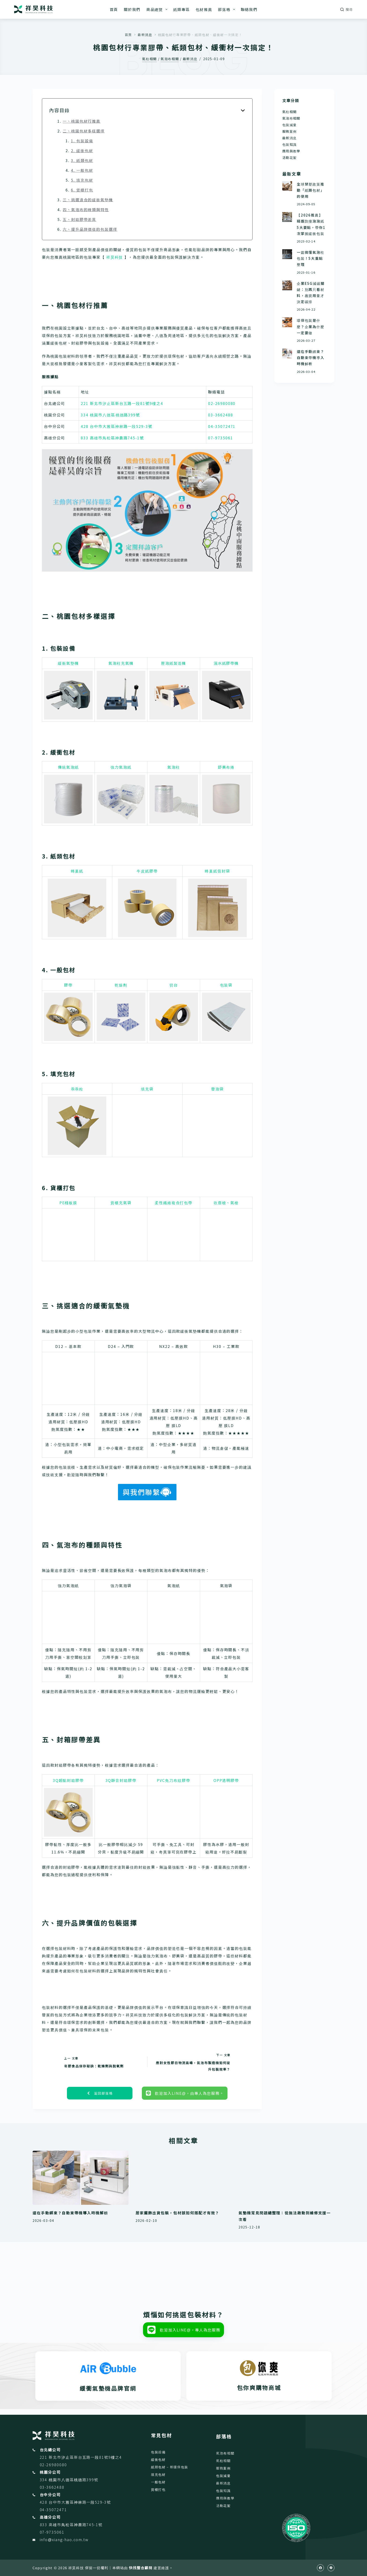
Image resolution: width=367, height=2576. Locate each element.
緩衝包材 (158, 2459)
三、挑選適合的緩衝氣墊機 (88, 199)
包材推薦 (204, 9)
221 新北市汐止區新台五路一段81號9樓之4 (81, 2457)
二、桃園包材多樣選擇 (84, 131)
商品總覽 (157, 9)
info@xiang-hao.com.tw (64, 2539)
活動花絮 (289, 157)
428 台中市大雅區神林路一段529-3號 (75, 2502)
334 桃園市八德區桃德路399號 (69, 2479)
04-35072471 (53, 2509)
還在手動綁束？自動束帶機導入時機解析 (310, 357)
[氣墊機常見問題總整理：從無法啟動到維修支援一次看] (286, 2178)
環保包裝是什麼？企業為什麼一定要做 (310, 326)
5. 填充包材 (82, 180)
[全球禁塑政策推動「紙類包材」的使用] (287, 186)
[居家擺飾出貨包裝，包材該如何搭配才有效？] (183, 2178)
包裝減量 (289, 124)
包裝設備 (158, 2452)
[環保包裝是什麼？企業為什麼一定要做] (287, 322)
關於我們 (132, 9)
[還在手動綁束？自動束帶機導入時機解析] (287, 353)
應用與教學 (291, 151)
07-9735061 (52, 2532)
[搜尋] (346, 9)
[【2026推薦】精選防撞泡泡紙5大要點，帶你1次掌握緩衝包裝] (287, 217)
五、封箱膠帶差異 (79, 219)
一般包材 (158, 2482)
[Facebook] (320, 2567)
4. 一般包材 (82, 170)
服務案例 (289, 131)
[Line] (330, 2567)
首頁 (114, 9)
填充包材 (158, 2474)
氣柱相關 (149, 58)
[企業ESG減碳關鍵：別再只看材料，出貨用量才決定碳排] (287, 285)
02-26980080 (53, 2464)
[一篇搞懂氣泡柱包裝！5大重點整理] (287, 254)
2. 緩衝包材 (82, 150)
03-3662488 (52, 2487)
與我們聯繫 (147, 1492)
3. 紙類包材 (82, 160)
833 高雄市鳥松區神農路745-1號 (71, 2524)
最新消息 (190, 58)
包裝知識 (289, 144)
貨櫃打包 (158, 2489)
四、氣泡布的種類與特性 (86, 209)
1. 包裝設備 (82, 140)
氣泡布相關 (170, 58)
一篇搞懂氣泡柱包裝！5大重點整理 (310, 258)
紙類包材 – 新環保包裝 (169, 2467)
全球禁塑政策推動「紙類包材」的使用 (310, 190)
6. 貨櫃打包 (82, 190)
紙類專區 (181, 9)
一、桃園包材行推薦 (81, 121)
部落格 (227, 9)
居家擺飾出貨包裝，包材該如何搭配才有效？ (177, 2213)
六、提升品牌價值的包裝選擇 (90, 229)
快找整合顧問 (140, 2567)
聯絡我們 (249, 9)
